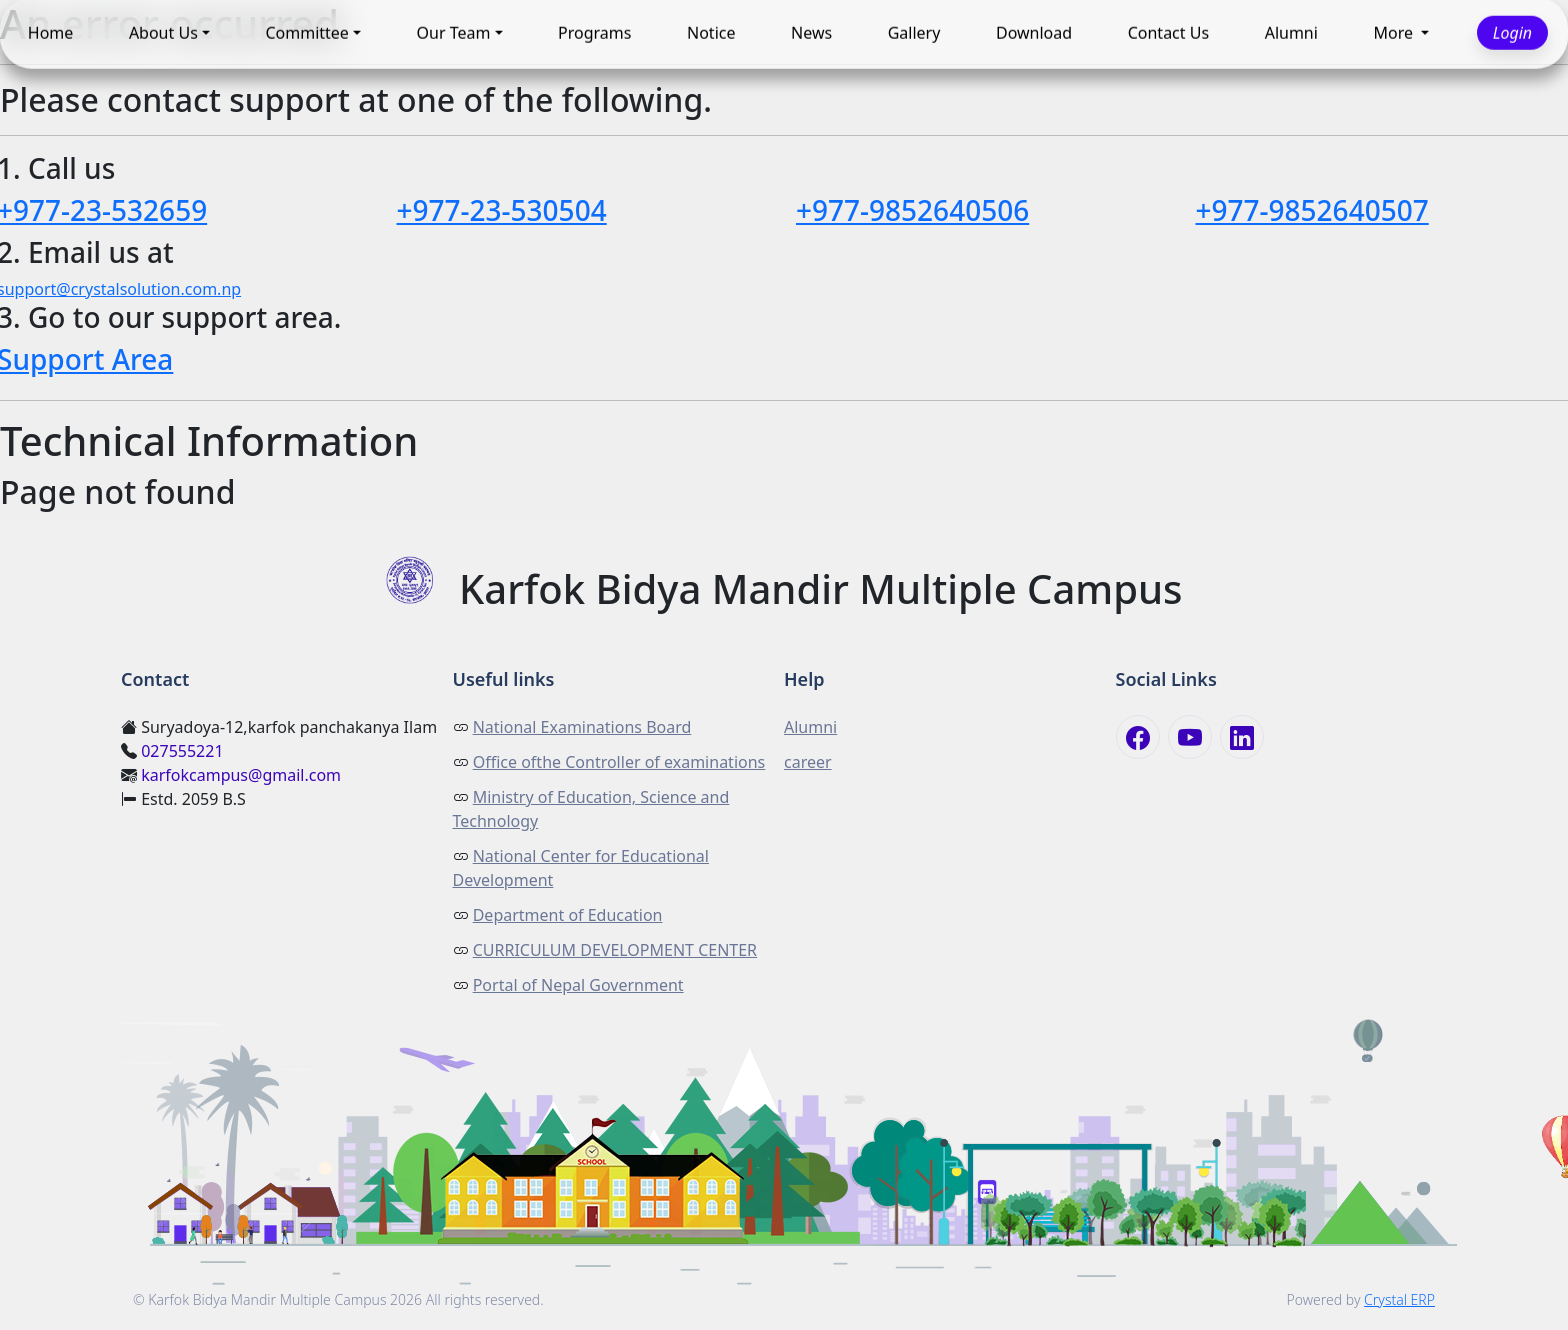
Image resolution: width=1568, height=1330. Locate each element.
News (811, 33)
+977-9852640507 (1312, 210)
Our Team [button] (454, 33)
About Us (163, 33)
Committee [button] (306, 33)
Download (1034, 33)
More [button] (1395, 33)
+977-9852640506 (912, 210)
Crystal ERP (1399, 1299)
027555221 (182, 751)
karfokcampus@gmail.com (241, 775)
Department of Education (568, 915)
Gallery (914, 33)
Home (51, 33)
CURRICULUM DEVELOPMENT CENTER (615, 950)
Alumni (1291, 33)
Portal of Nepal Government (578, 985)
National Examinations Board (582, 727)
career (808, 762)
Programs (594, 33)
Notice (711, 33)
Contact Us (1168, 33)
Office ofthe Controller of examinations (619, 762)
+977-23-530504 (502, 210)
